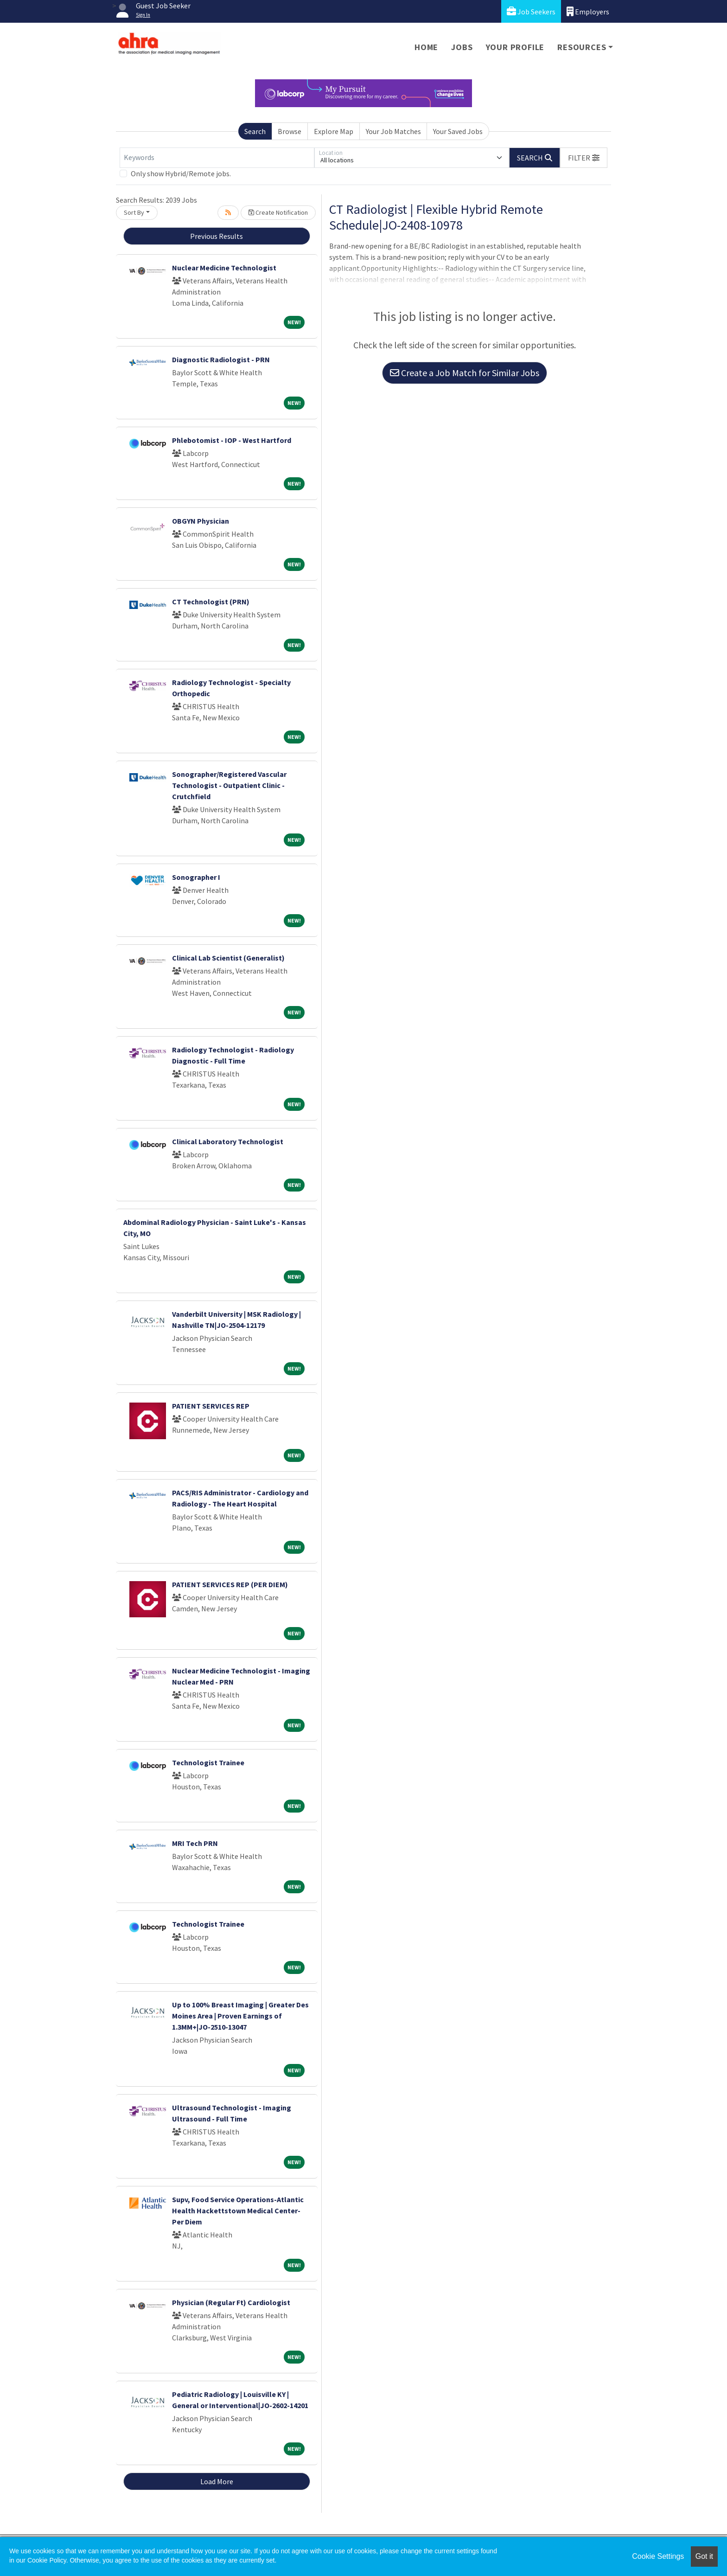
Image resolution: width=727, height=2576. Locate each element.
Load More (216, 2481)
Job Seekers (531, 11)
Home (426, 47)
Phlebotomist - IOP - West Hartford (231, 440)
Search (255, 131)
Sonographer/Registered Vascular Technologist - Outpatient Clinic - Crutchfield (229, 785)
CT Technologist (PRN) (210, 601)
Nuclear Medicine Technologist (224, 267)
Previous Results (216, 236)
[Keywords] (217, 157)
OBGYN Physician (200, 520)
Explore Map (333, 131)
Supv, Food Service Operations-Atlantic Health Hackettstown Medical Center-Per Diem (238, 2210)
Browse (289, 131)
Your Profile (515, 47)
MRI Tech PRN (195, 1843)
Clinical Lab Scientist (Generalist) (228, 957)
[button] (583, 157)
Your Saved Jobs (458, 131)
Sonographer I (196, 877)
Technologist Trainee (208, 1762)
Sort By (134, 212)
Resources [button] (581, 47)
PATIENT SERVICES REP (210, 1405)
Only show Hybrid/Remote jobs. (181, 173)
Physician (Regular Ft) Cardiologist (231, 2302)
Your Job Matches (393, 131)
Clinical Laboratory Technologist (227, 1141)
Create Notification (278, 212)
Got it (704, 2556)
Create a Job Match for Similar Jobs (464, 372)
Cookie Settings (658, 2556)
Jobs (461, 47)
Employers (588, 11)
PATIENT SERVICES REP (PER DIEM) (230, 1584)
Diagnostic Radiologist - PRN (221, 359)
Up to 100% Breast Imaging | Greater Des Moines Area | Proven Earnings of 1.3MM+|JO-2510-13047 (240, 2015)
